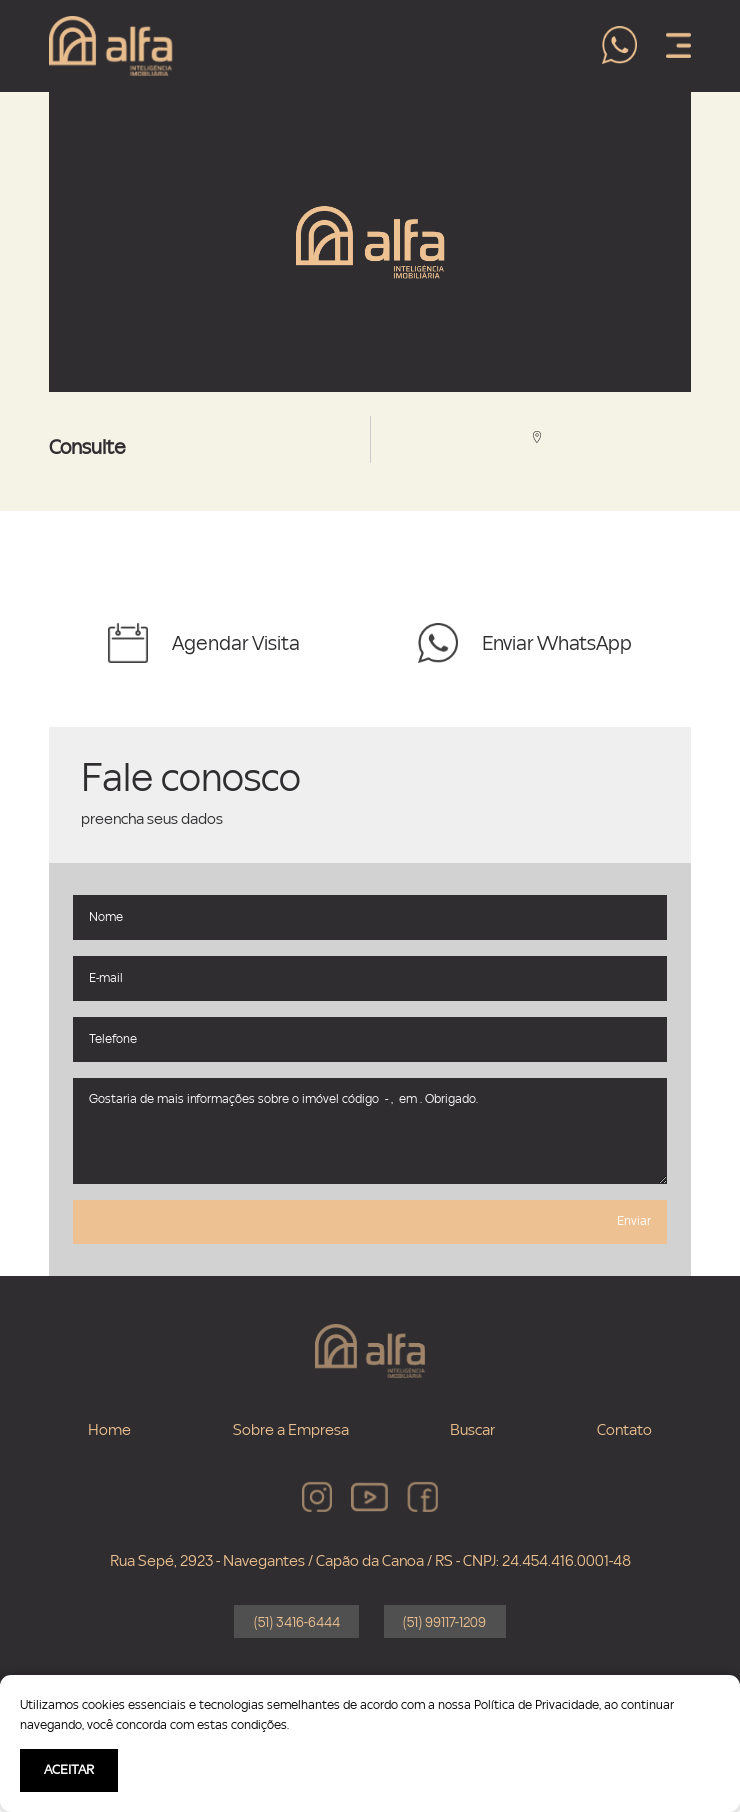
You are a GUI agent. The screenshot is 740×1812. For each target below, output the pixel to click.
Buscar (472, 1430)
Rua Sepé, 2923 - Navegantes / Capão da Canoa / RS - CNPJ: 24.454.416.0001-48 (370, 1561)
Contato (624, 1430)
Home (109, 1430)
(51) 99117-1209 (444, 1623)
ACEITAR (69, 1770)
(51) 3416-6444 (297, 1623)
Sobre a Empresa (291, 1430)
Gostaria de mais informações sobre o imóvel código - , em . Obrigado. (370, 1131)
